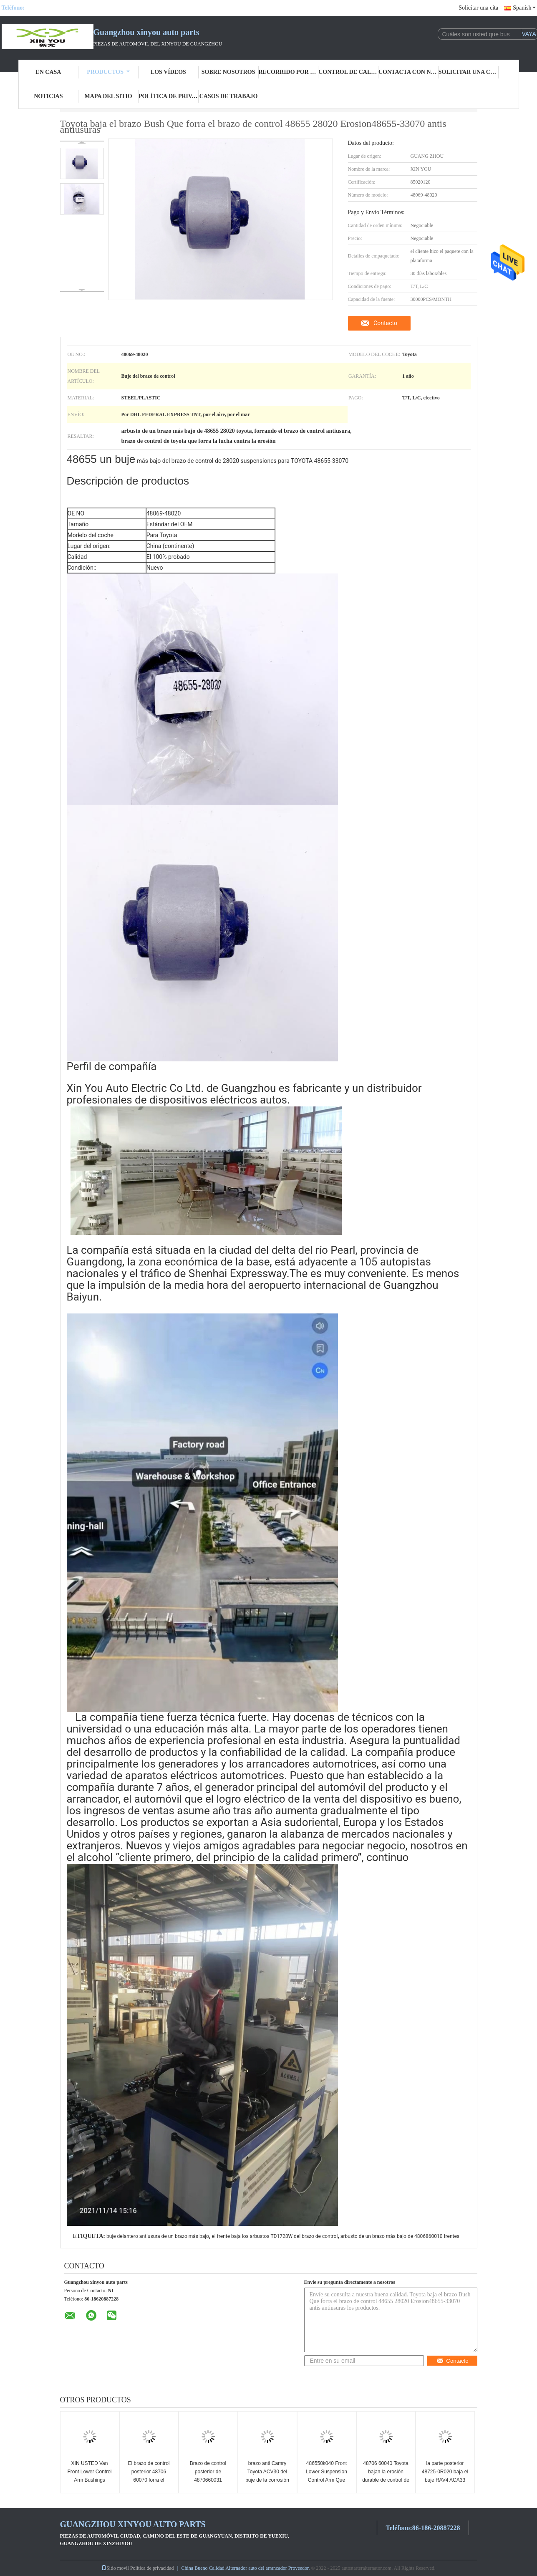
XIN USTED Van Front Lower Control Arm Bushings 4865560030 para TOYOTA (89, 2480)
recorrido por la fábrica (289, 72)
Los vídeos (168, 72)
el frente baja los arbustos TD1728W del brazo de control (275, 2236)
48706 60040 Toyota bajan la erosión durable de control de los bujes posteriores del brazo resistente (385, 2480)
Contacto (385, 323)
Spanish (524, 8)
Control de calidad (348, 72)
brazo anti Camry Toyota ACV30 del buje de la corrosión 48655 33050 (267, 2475)
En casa (48, 72)
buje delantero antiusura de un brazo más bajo (157, 2236)
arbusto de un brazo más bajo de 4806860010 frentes (399, 2236)
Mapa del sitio (108, 96)
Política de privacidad (169, 96)
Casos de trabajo (228, 96)
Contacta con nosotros (408, 72)
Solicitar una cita (478, 8)
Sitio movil (115, 2568)
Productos (108, 72)
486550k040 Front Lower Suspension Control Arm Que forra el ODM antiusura (326, 2480)
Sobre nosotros (228, 72)
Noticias (48, 96)
